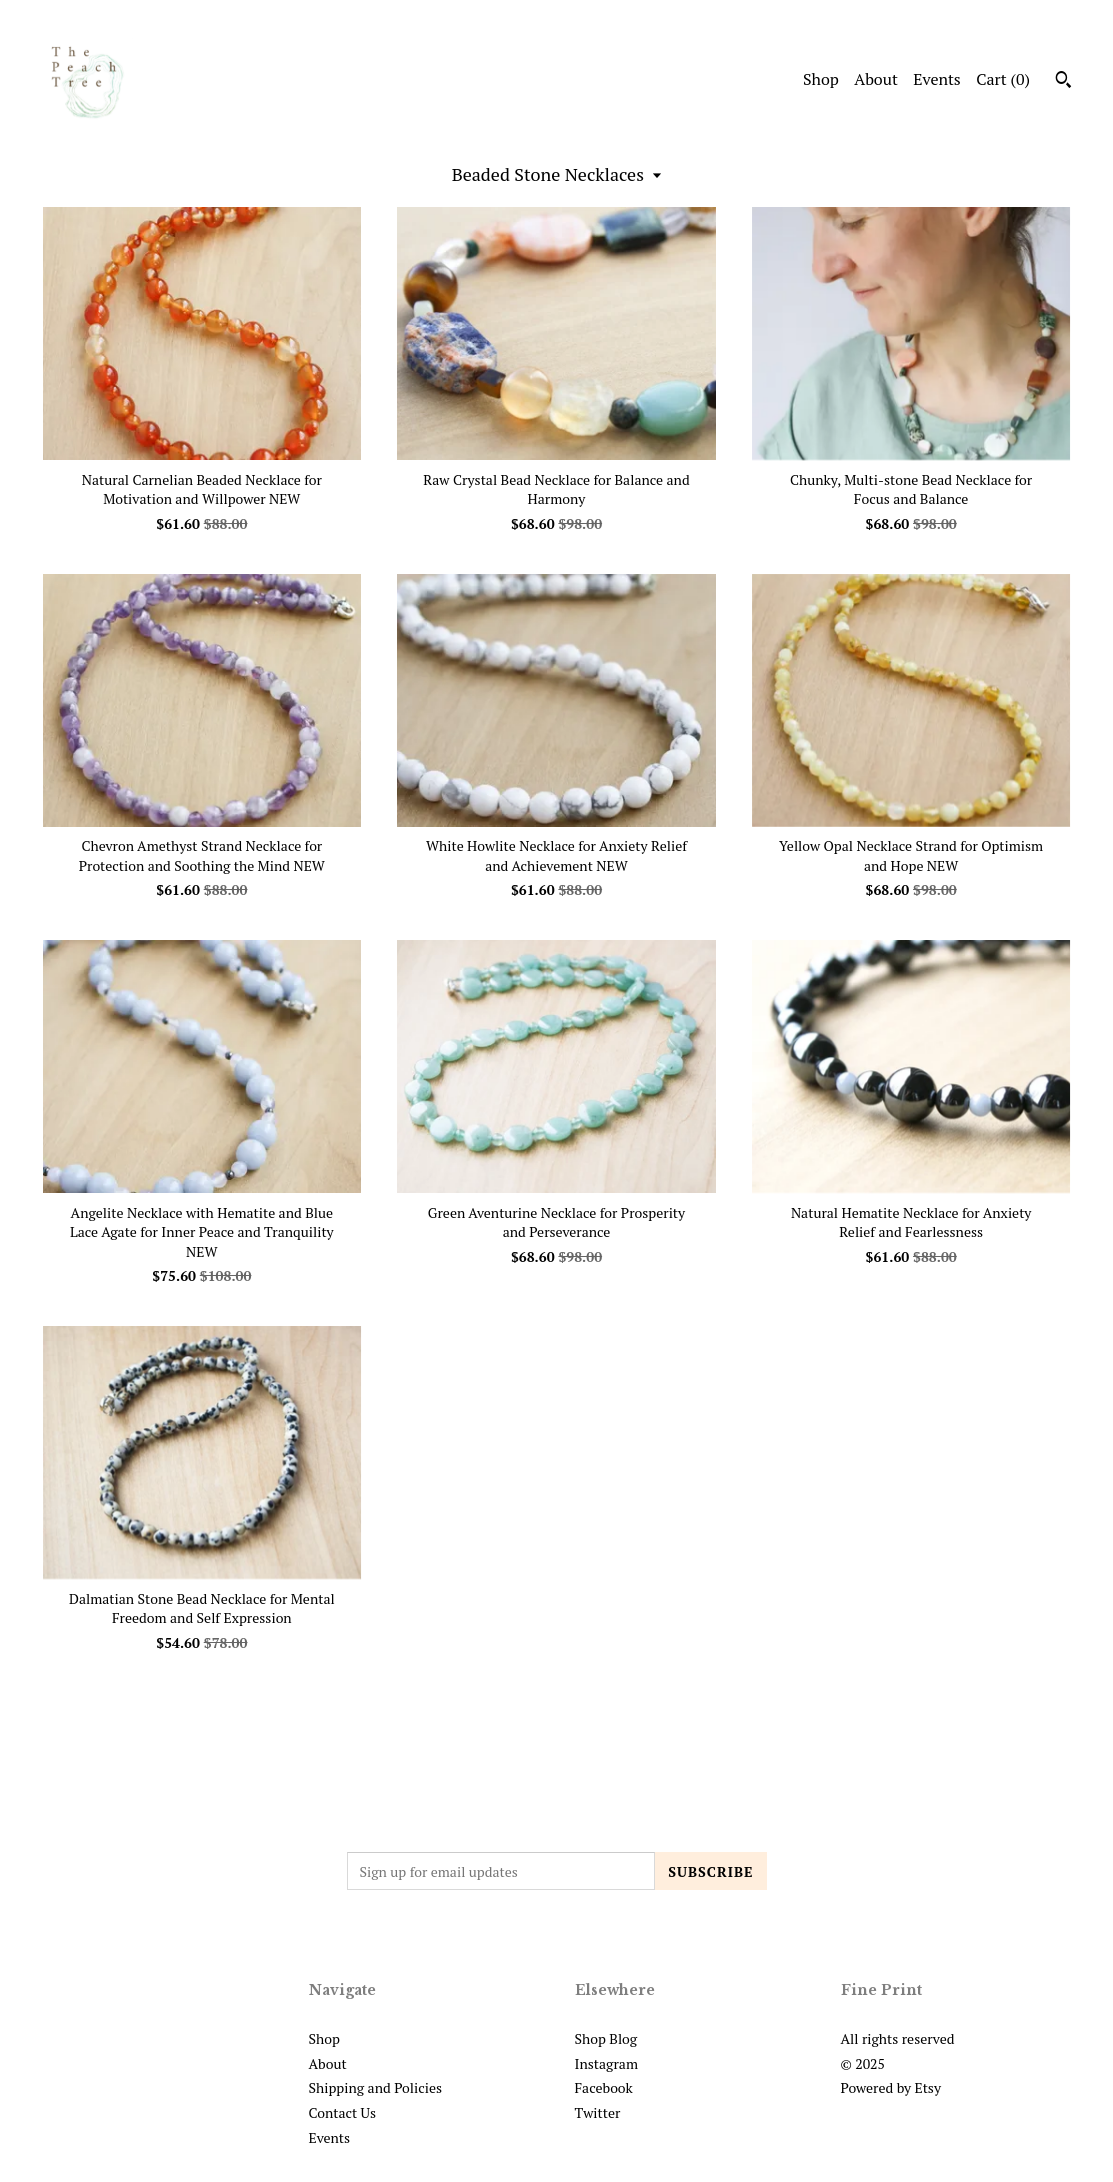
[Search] (1063, 82)
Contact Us (343, 2112)
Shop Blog (606, 2038)
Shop (821, 79)
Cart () (1003, 79)
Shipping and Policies (376, 2087)
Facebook (604, 2087)
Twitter (598, 2112)
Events (937, 79)
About (876, 79)
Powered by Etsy (891, 2087)
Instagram (606, 2063)
